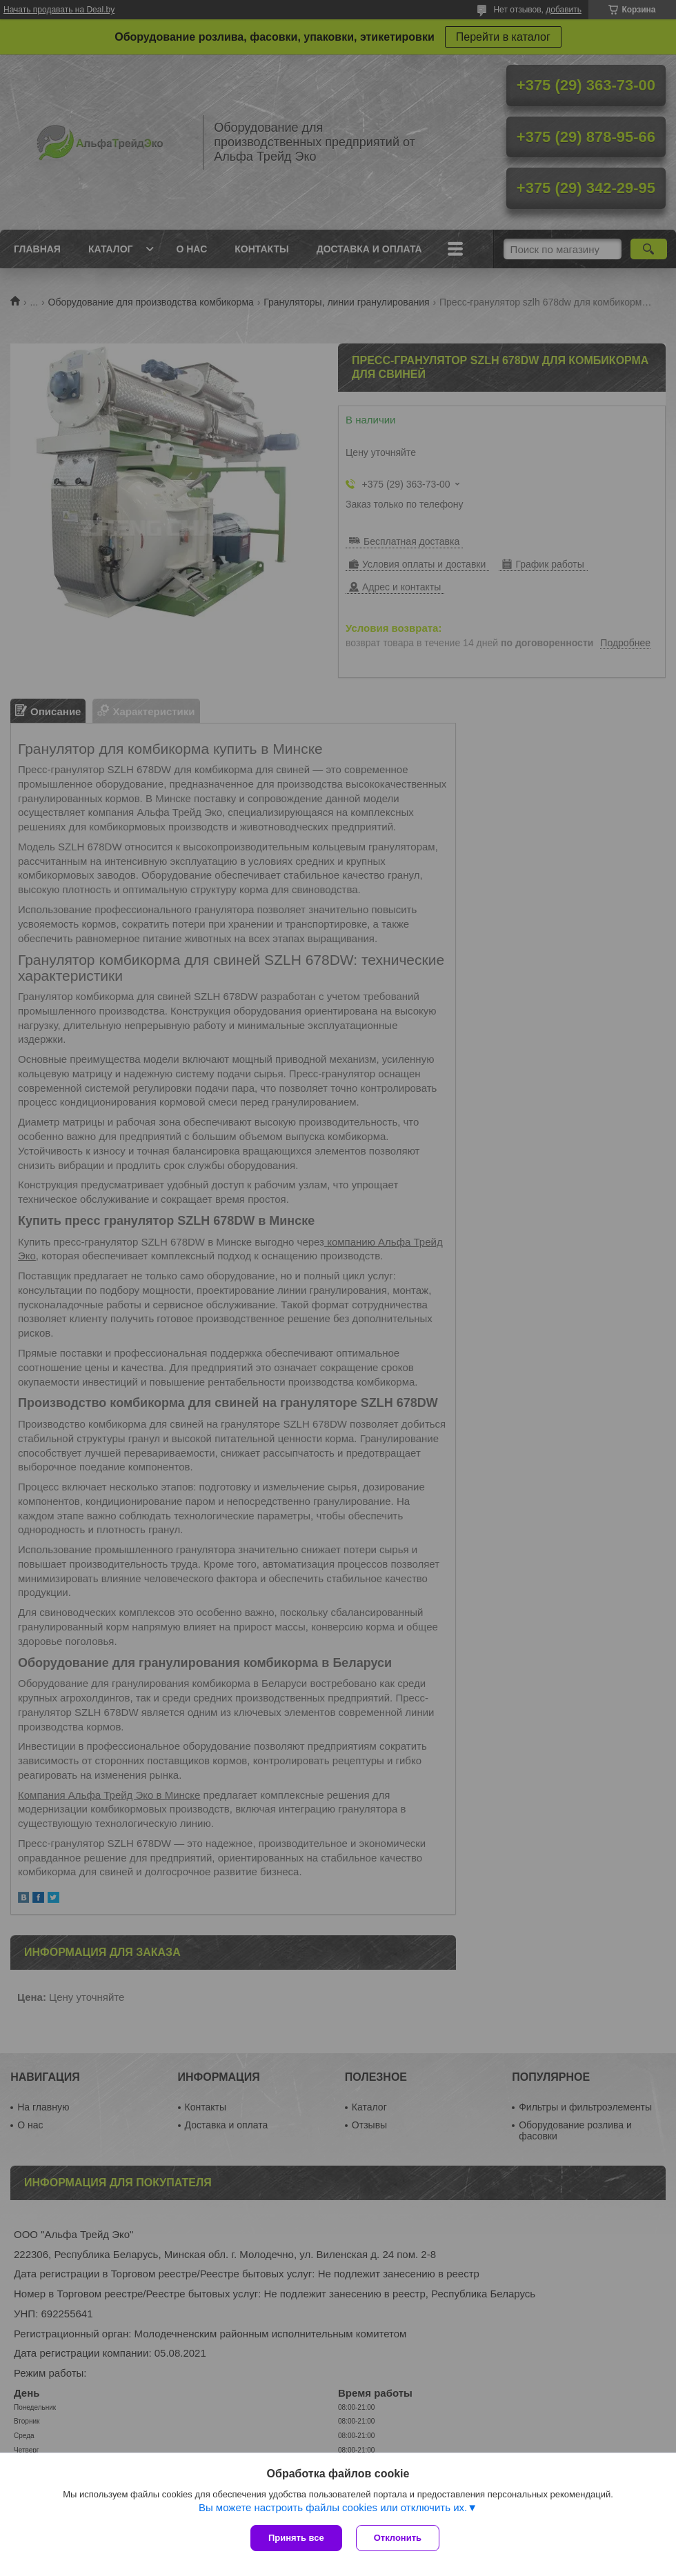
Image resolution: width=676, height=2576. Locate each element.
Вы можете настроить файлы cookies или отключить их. (333, 2507)
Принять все (296, 2538)
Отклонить (397, 2538)
